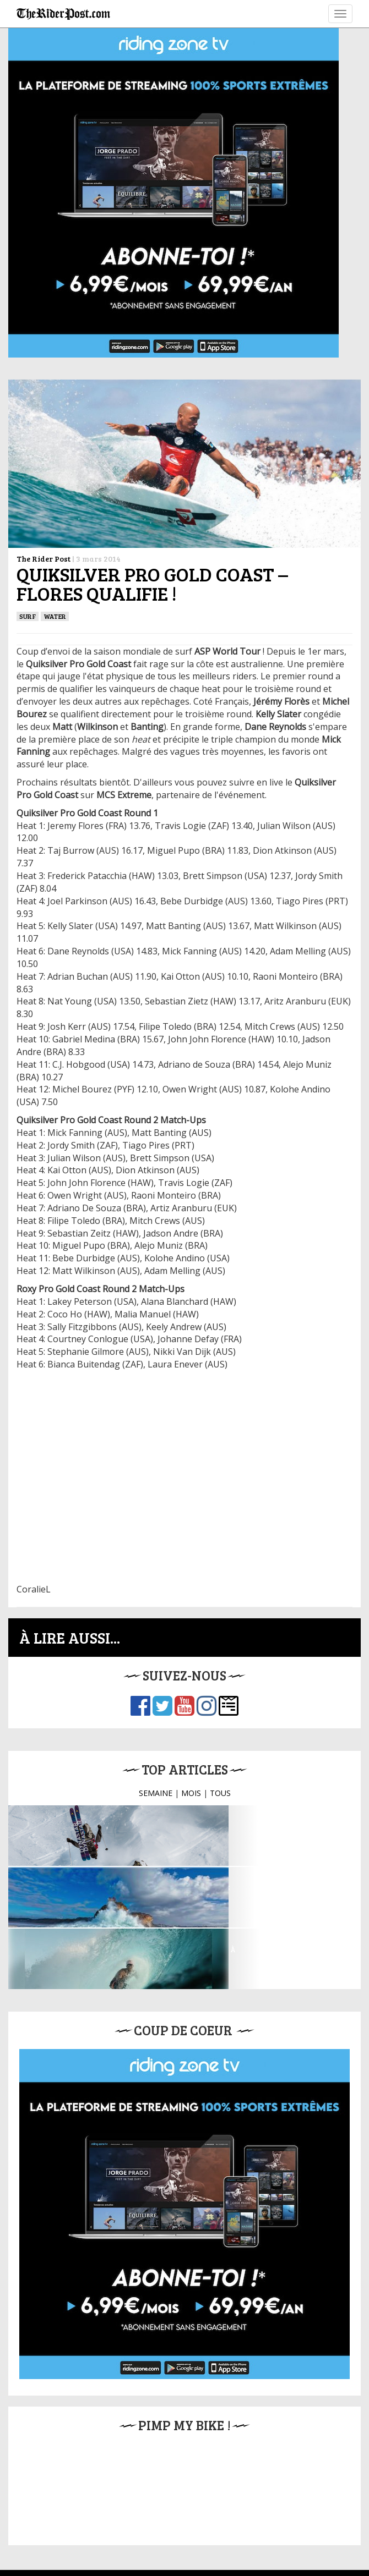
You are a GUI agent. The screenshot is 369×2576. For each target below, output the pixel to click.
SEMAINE (155, 1793)
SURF (27, 616)
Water (55, 616)
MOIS (191, 1793)
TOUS (220, 1793)
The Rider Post (43, 558)
